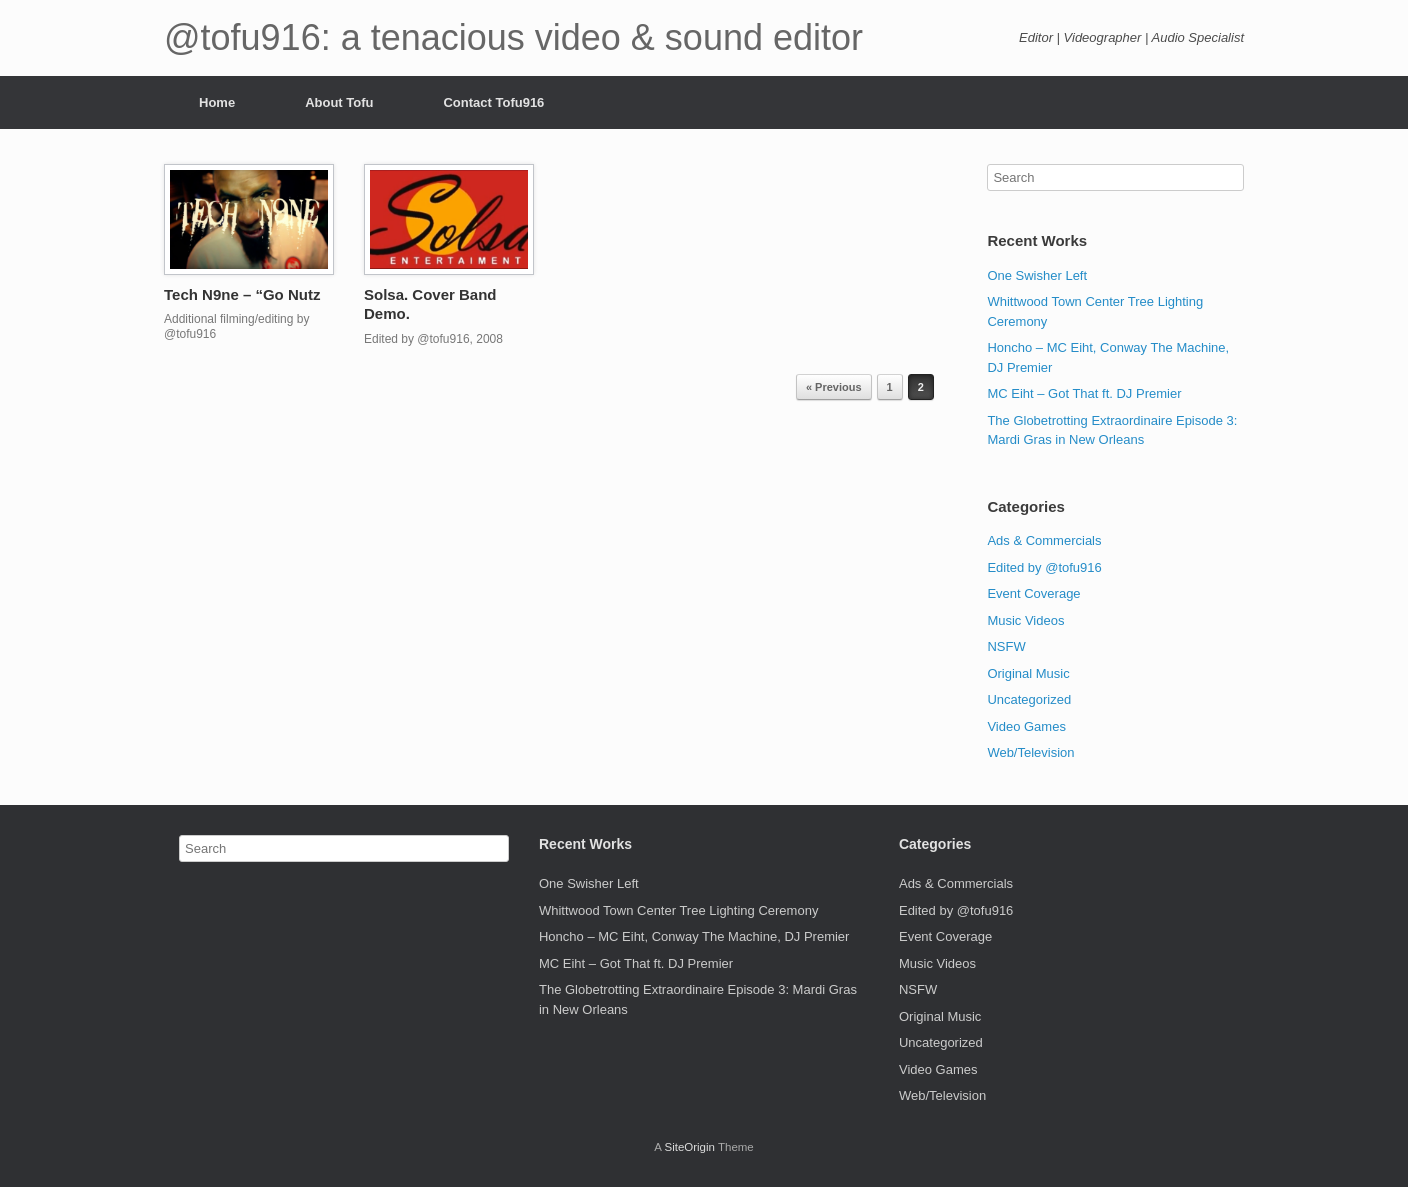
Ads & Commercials (1044, 540)
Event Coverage (1033, 593)
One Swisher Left (1037, 275)
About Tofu (339, 102)
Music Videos (1025, 620)
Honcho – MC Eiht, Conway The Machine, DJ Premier (694, 936)
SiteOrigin (689, 1147)
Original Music (1028, 673)
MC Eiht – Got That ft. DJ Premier (1084, 393)
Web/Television (1030, 752)
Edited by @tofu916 (1044, 567)
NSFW (1006, 646)
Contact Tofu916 (493, 102)
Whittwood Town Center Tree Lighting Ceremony (678, 910)
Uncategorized (1029, 699)
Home (217, 102)
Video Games (1026, 726)
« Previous (834, 387)
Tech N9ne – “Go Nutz (242, 294)
